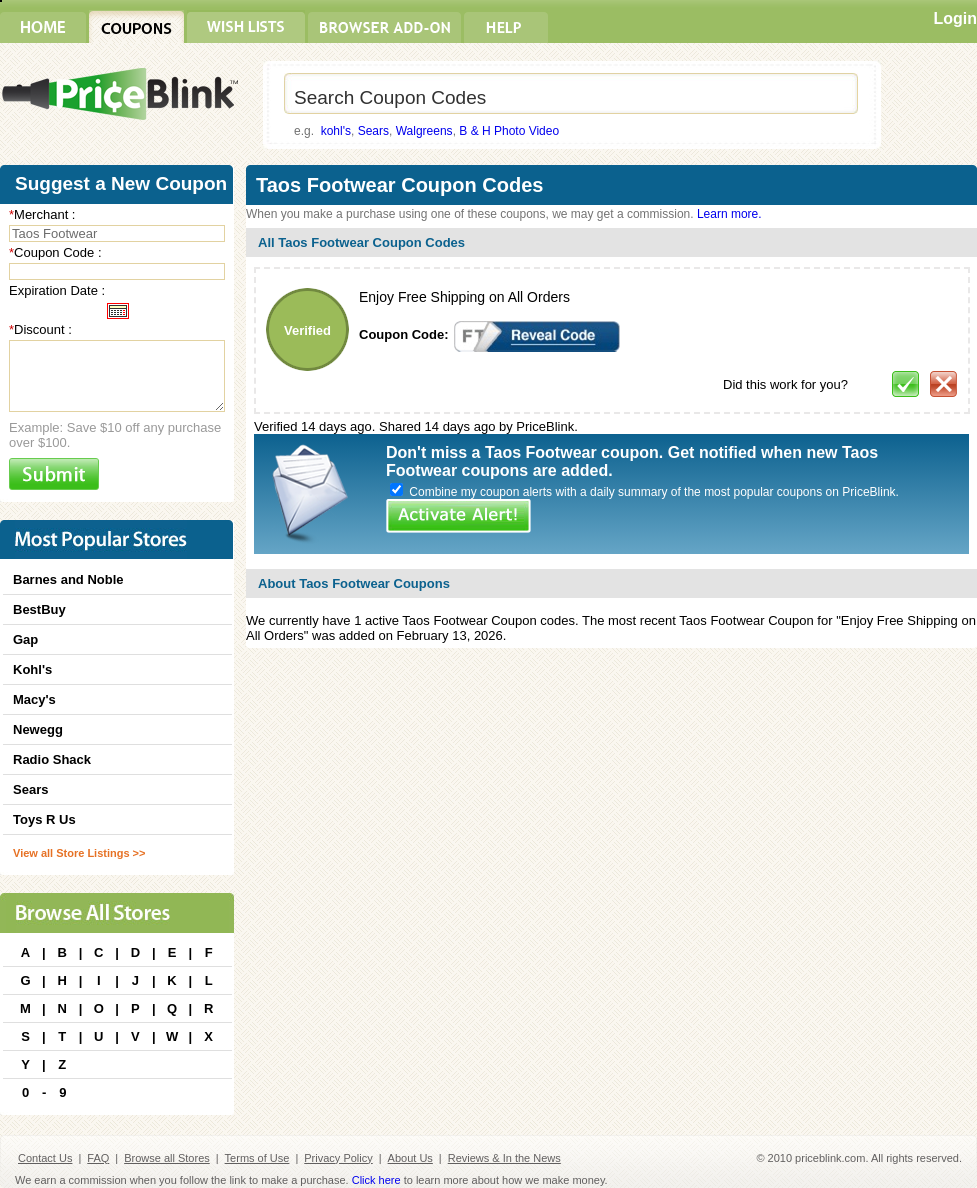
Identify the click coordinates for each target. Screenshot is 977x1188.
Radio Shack (52, 759)
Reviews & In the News (504, 1158)
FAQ (98, 1158)
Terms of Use (257, 1158)
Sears (373, 131)
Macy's (34, 699)
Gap (25, 639)
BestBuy (39, 609)
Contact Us (45, 1158)
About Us (410, 1158)
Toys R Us (44, 819)
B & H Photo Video (509, 131)
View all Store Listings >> (79, 853)
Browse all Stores (167, 1158)
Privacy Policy (338, 1158)
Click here (376, 1180)
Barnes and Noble (68, 579)
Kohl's (32, 669)
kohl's (336, 131)
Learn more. (729, 214)
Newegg (38, 729)
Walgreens (424, 131)
